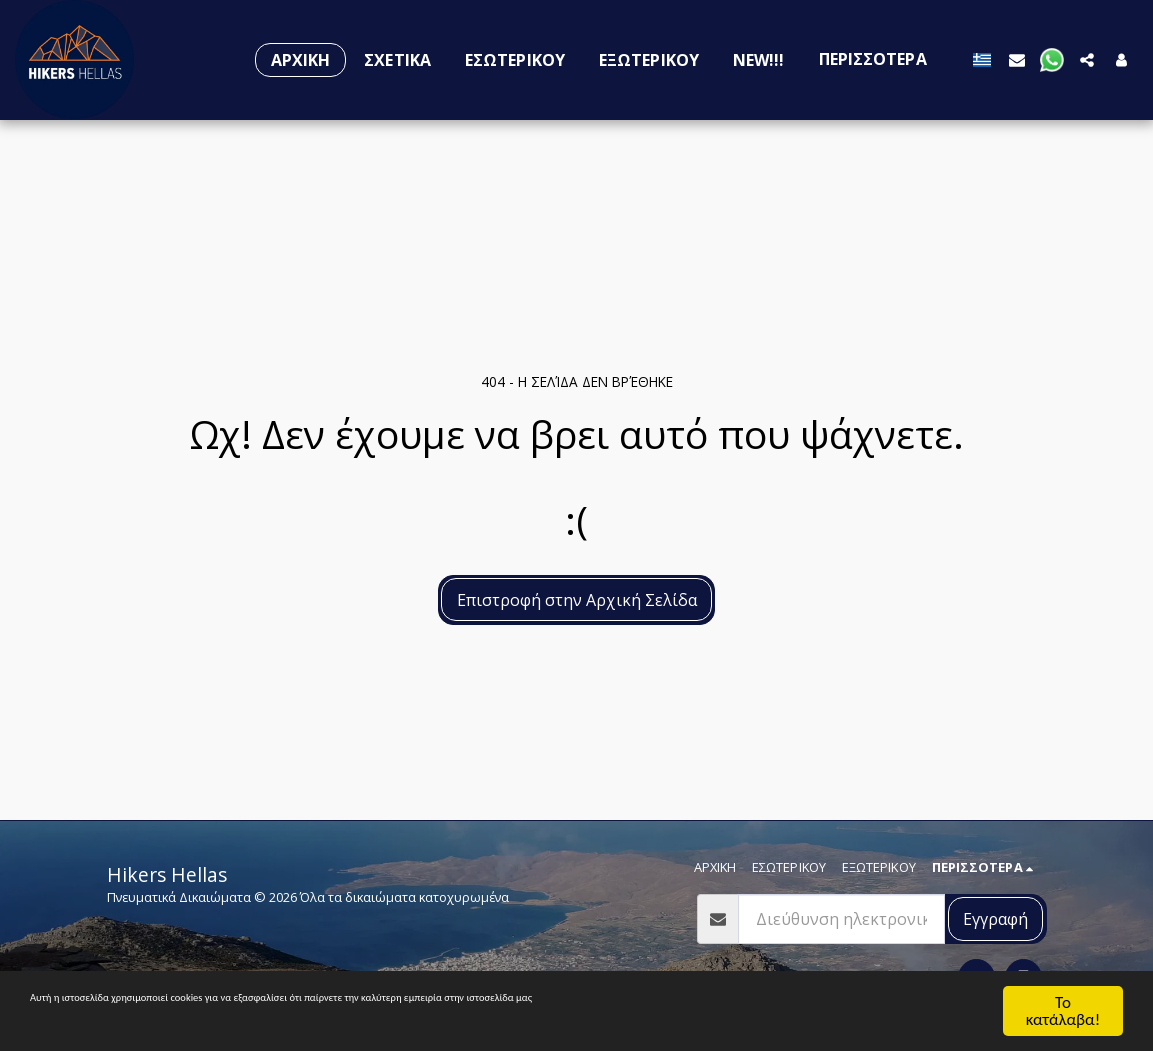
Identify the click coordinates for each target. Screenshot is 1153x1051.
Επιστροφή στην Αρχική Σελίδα (577, 600)
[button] (1017, 59)
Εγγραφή (995, 919)
